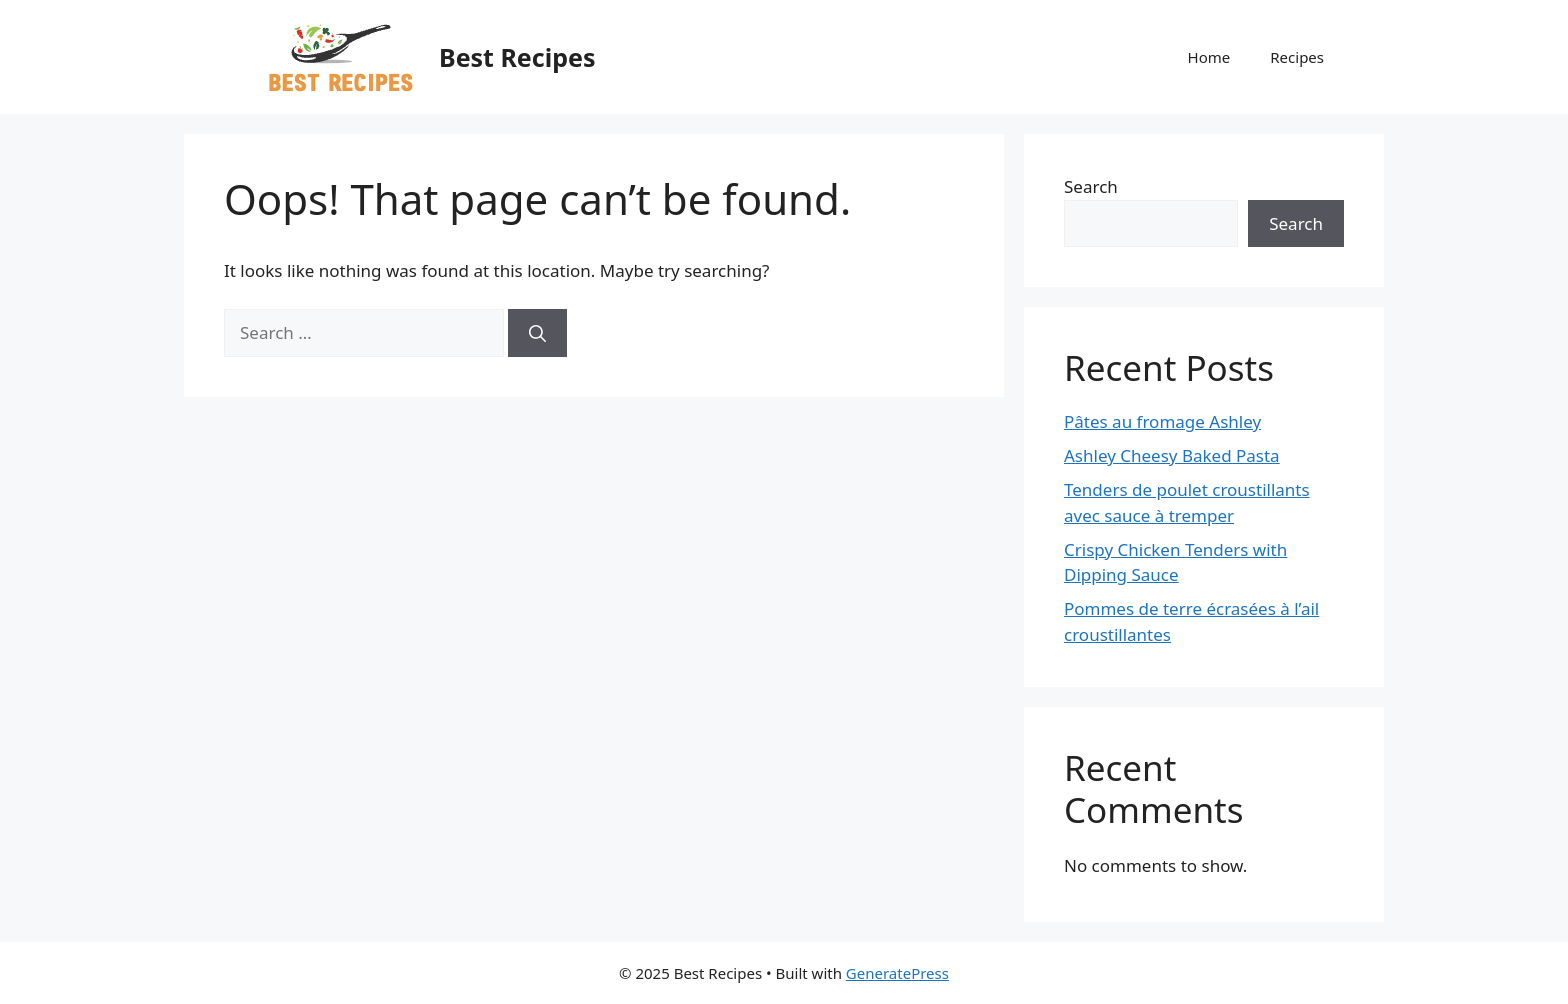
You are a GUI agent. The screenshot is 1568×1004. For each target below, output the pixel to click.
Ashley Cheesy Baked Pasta (1172, 455)
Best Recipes (517, 57)
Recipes (1297, 57)
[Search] (537, 333)
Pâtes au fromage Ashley (1162, 421)
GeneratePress (897, 973)
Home (1209, 57)
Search (1091, 186)
